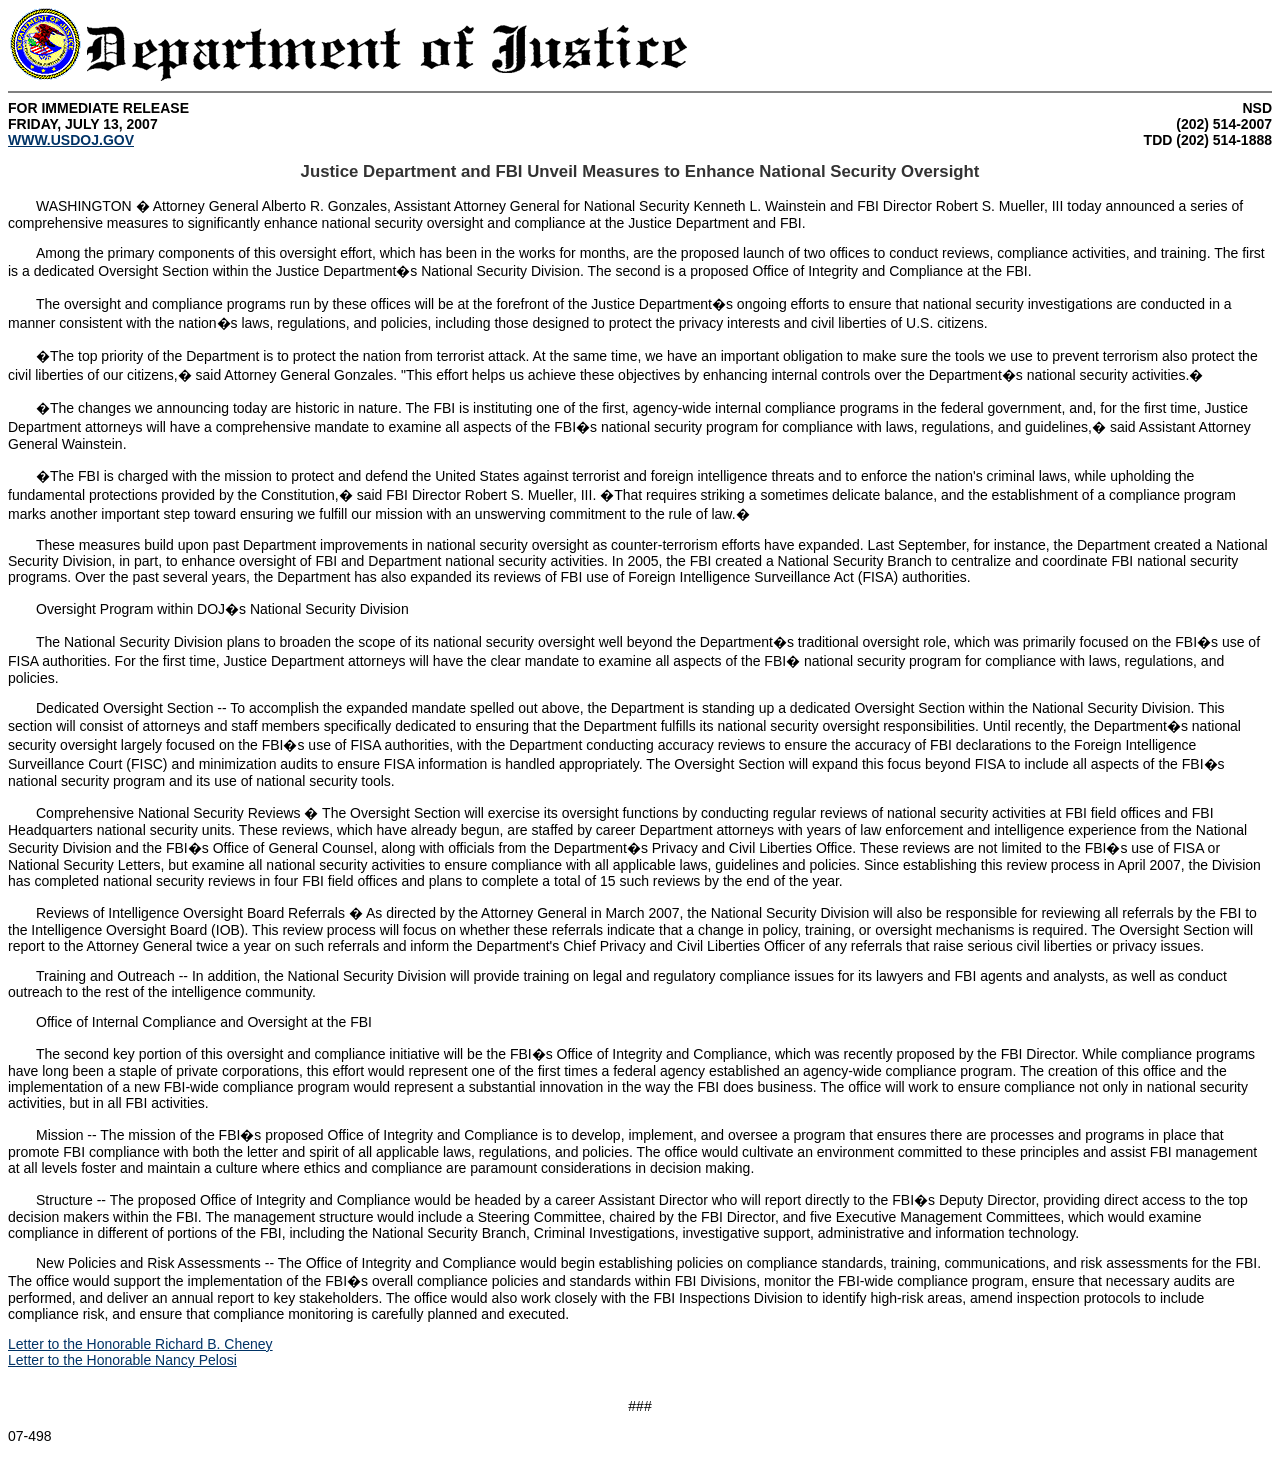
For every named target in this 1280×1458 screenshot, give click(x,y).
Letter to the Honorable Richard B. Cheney (140, 1344)
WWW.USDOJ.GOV (71, 140)
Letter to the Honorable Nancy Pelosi (122, 1360)
